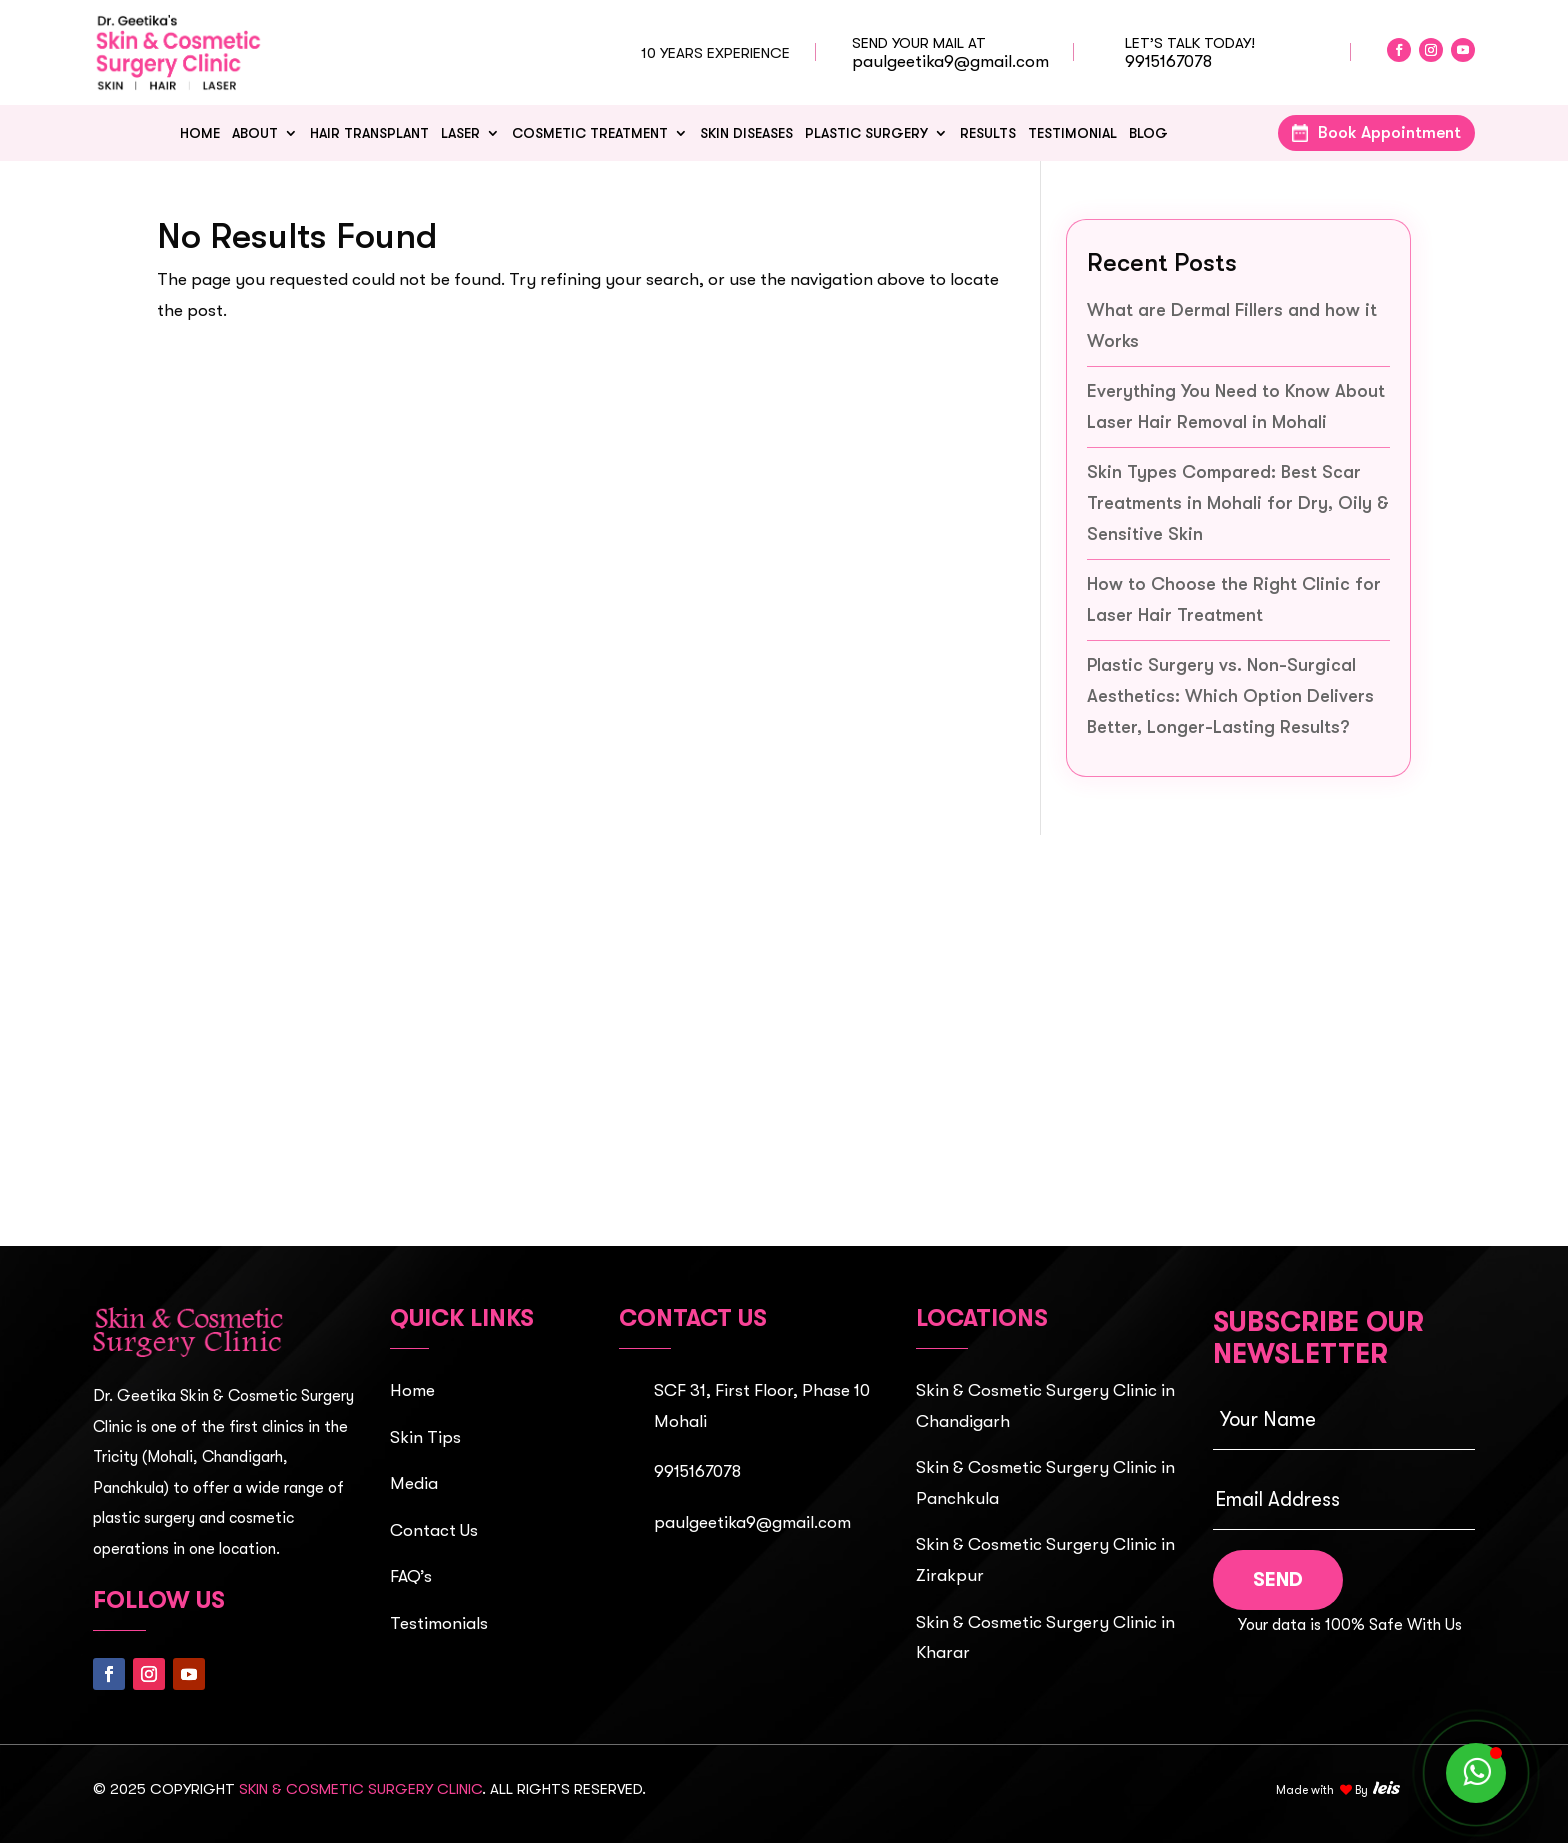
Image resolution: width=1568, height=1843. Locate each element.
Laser (460, 133)
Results (988, 133)
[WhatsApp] (1476, 1773)
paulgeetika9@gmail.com (950, 61)
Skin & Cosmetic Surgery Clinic (360, 1789)
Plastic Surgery (866, 133)
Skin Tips (425, 1437)
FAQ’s (411, 1576)
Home (200, 133)
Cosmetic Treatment (590, 133)
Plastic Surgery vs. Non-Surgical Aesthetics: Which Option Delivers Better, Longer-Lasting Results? (1230, 695)
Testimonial (1072, 133)
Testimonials (439, 1623)
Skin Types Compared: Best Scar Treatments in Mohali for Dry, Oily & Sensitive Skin (1238, 502)
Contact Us (434, 1530)
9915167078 (1168, 61)
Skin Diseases (746, 133)
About (255, 133)
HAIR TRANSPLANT (369, 133)
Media (414, 1483)
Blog (1148, 133)
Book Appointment (1389, 132)
